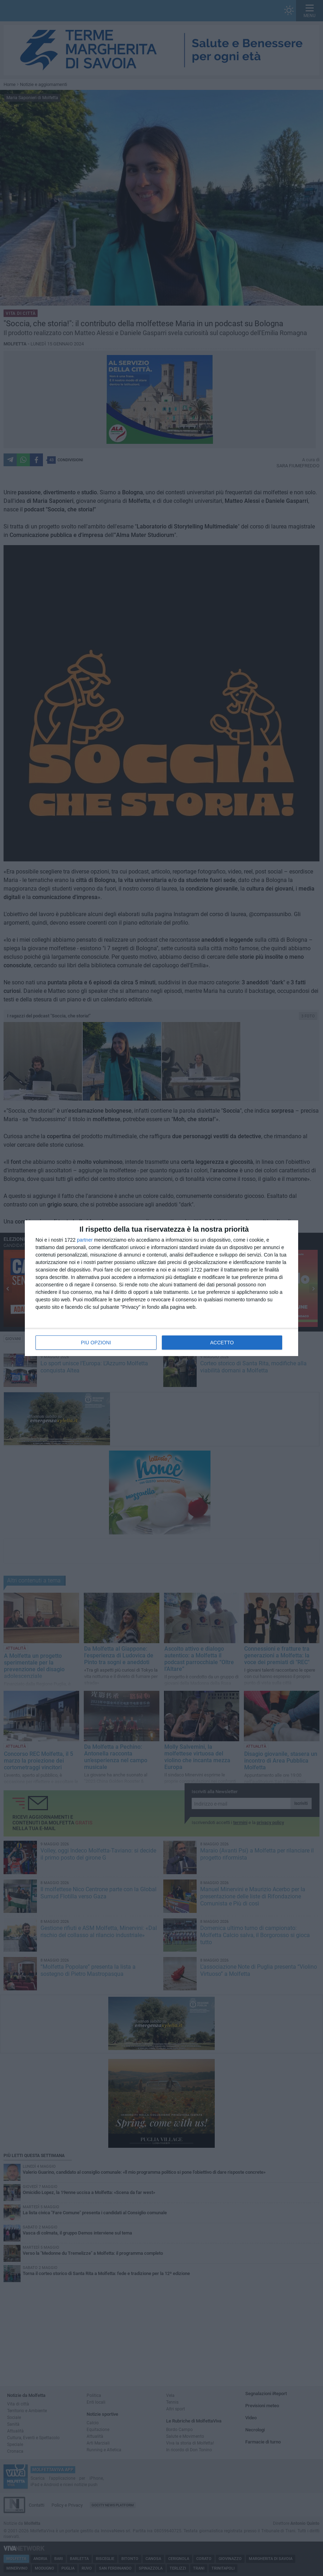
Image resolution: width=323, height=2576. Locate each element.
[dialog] (161, 1288)
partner (85, 1239)
